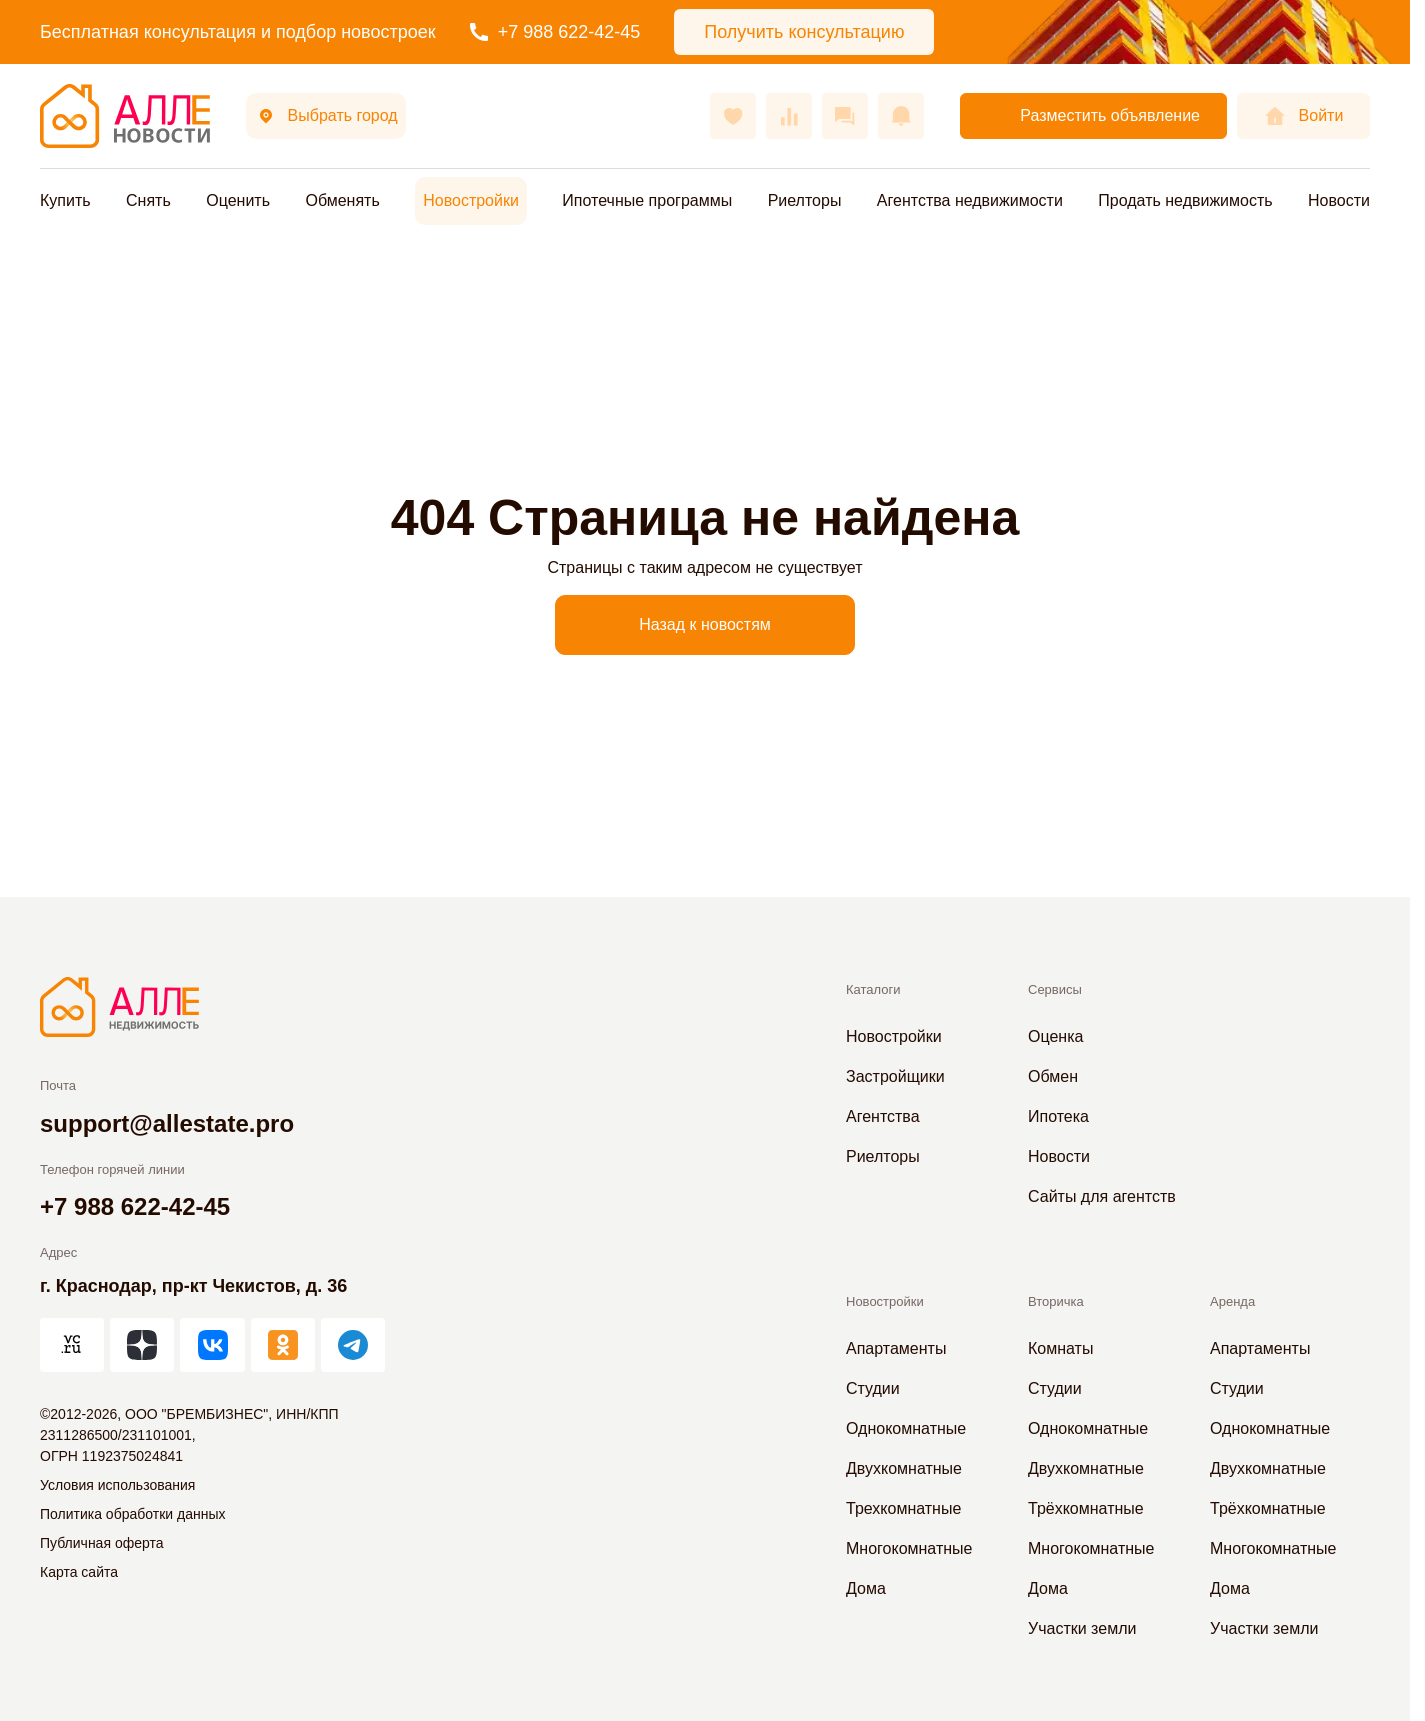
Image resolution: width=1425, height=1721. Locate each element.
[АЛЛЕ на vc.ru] (72, 1345)
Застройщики (895, 1076)
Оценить (238, 200)
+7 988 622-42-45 (555, 32)
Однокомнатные (906, 1428)
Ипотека (1058, 1116)
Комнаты (1060, 1348)
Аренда (1232, 1301)
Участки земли (1082, 1628)
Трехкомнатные (903, 1508)
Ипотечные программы (647, 200)
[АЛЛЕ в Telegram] (353, 1345)
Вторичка (1056, 1301)
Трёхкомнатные (1086, 1508)
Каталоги (873, 989)
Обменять (342, 200)
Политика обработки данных (132, 1514)
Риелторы (805, 200)
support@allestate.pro (167, 1123)
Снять (148, 200)
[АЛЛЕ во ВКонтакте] (212, 1345)
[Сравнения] (789, 116)
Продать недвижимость (1185, 200)
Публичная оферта (102, 1543)
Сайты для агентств (1102, 1196)
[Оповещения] (901, 116)
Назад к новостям (705, 624)
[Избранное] (733, 116)
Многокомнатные (909, 1548)
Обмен (1053, 1076)
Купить (65, 200)
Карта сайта (79, 1572)
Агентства (883, 1116)
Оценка (1055, 1036)
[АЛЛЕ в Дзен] (142, 1345)
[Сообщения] (845, 116)
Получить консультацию (804, 32)
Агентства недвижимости (970, 200)
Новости (1339, 200)
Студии (873, 1388)
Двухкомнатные (904, 1468)
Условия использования (117, 1485)
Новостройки (471, 200)
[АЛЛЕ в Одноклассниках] (283, 1345)
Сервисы (1055, 989)
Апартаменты (896, 1348)
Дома (866, 1588)
